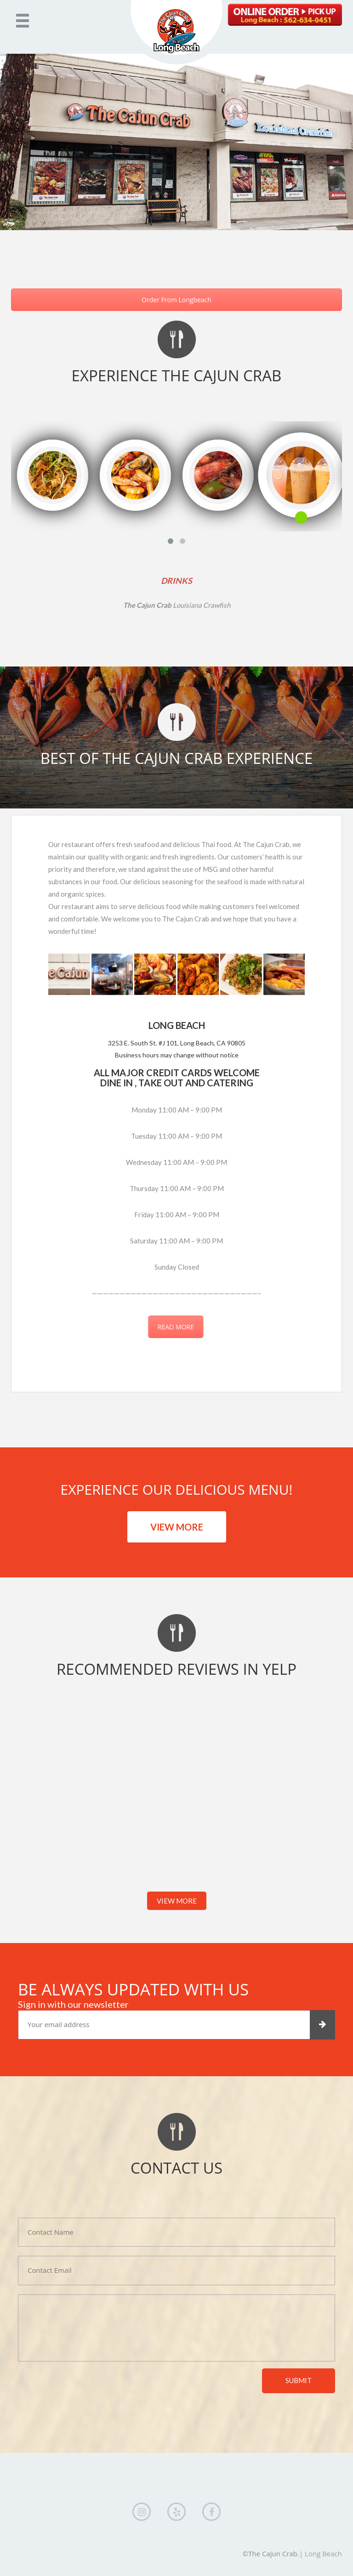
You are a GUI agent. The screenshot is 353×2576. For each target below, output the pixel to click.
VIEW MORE (176, 1526)
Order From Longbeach (176, 299)
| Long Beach (320, 2553)
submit (298, 2380)
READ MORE (196, 1326)
